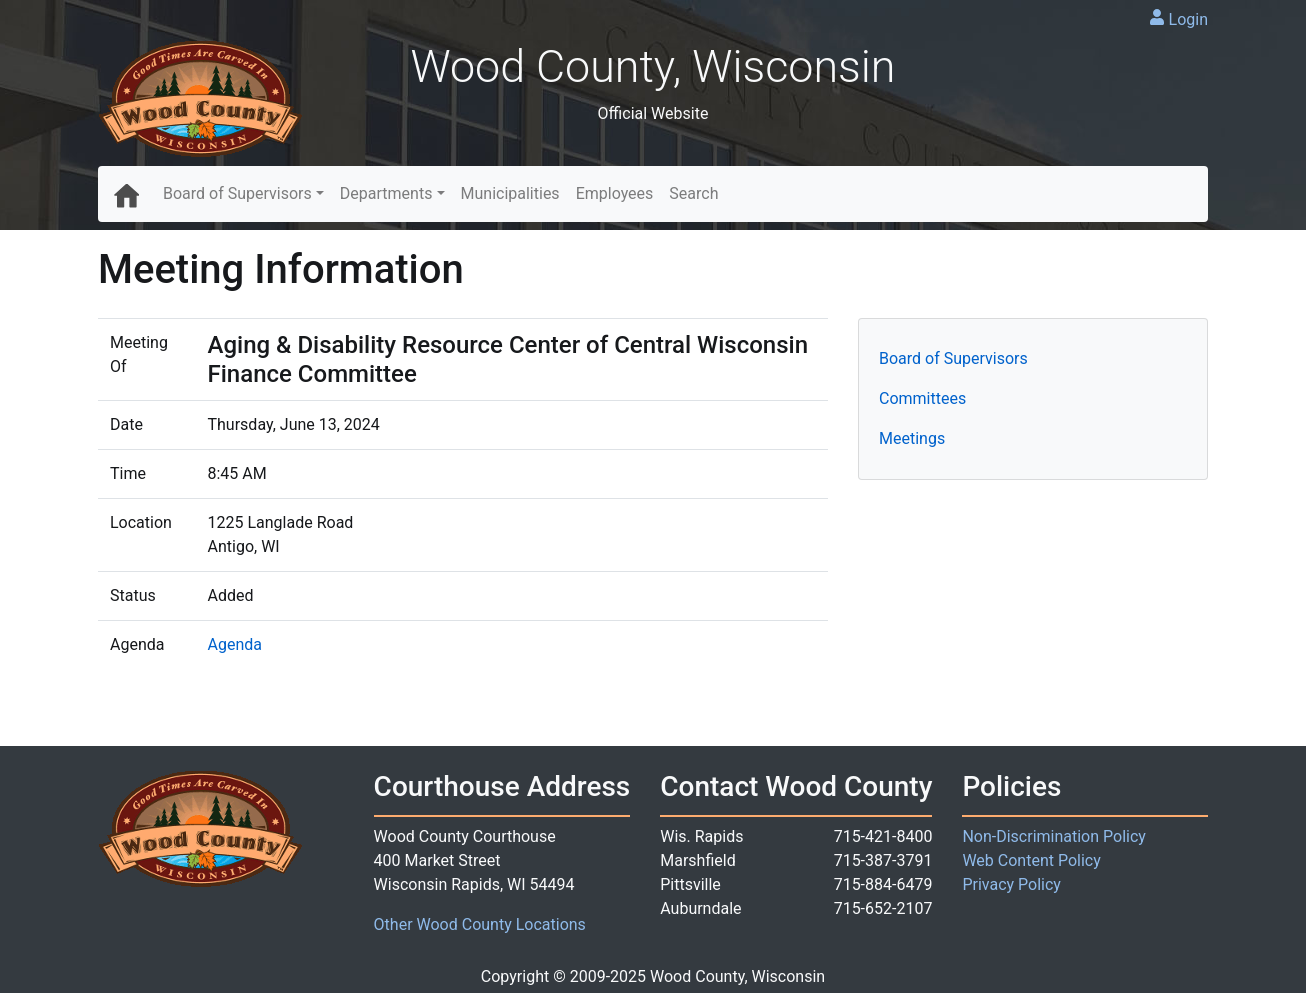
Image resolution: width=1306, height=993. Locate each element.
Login (1188, 19)
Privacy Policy (1011, 884)
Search (693, 193)
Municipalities (510, 193)
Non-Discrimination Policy (1054, 836)
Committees (922, 398)
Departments (386, 193)
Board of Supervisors (237, 193)
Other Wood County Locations (480, 924)
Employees (615, 193)
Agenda (235, 644)
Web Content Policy (1031, 860)
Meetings (912, 438)
